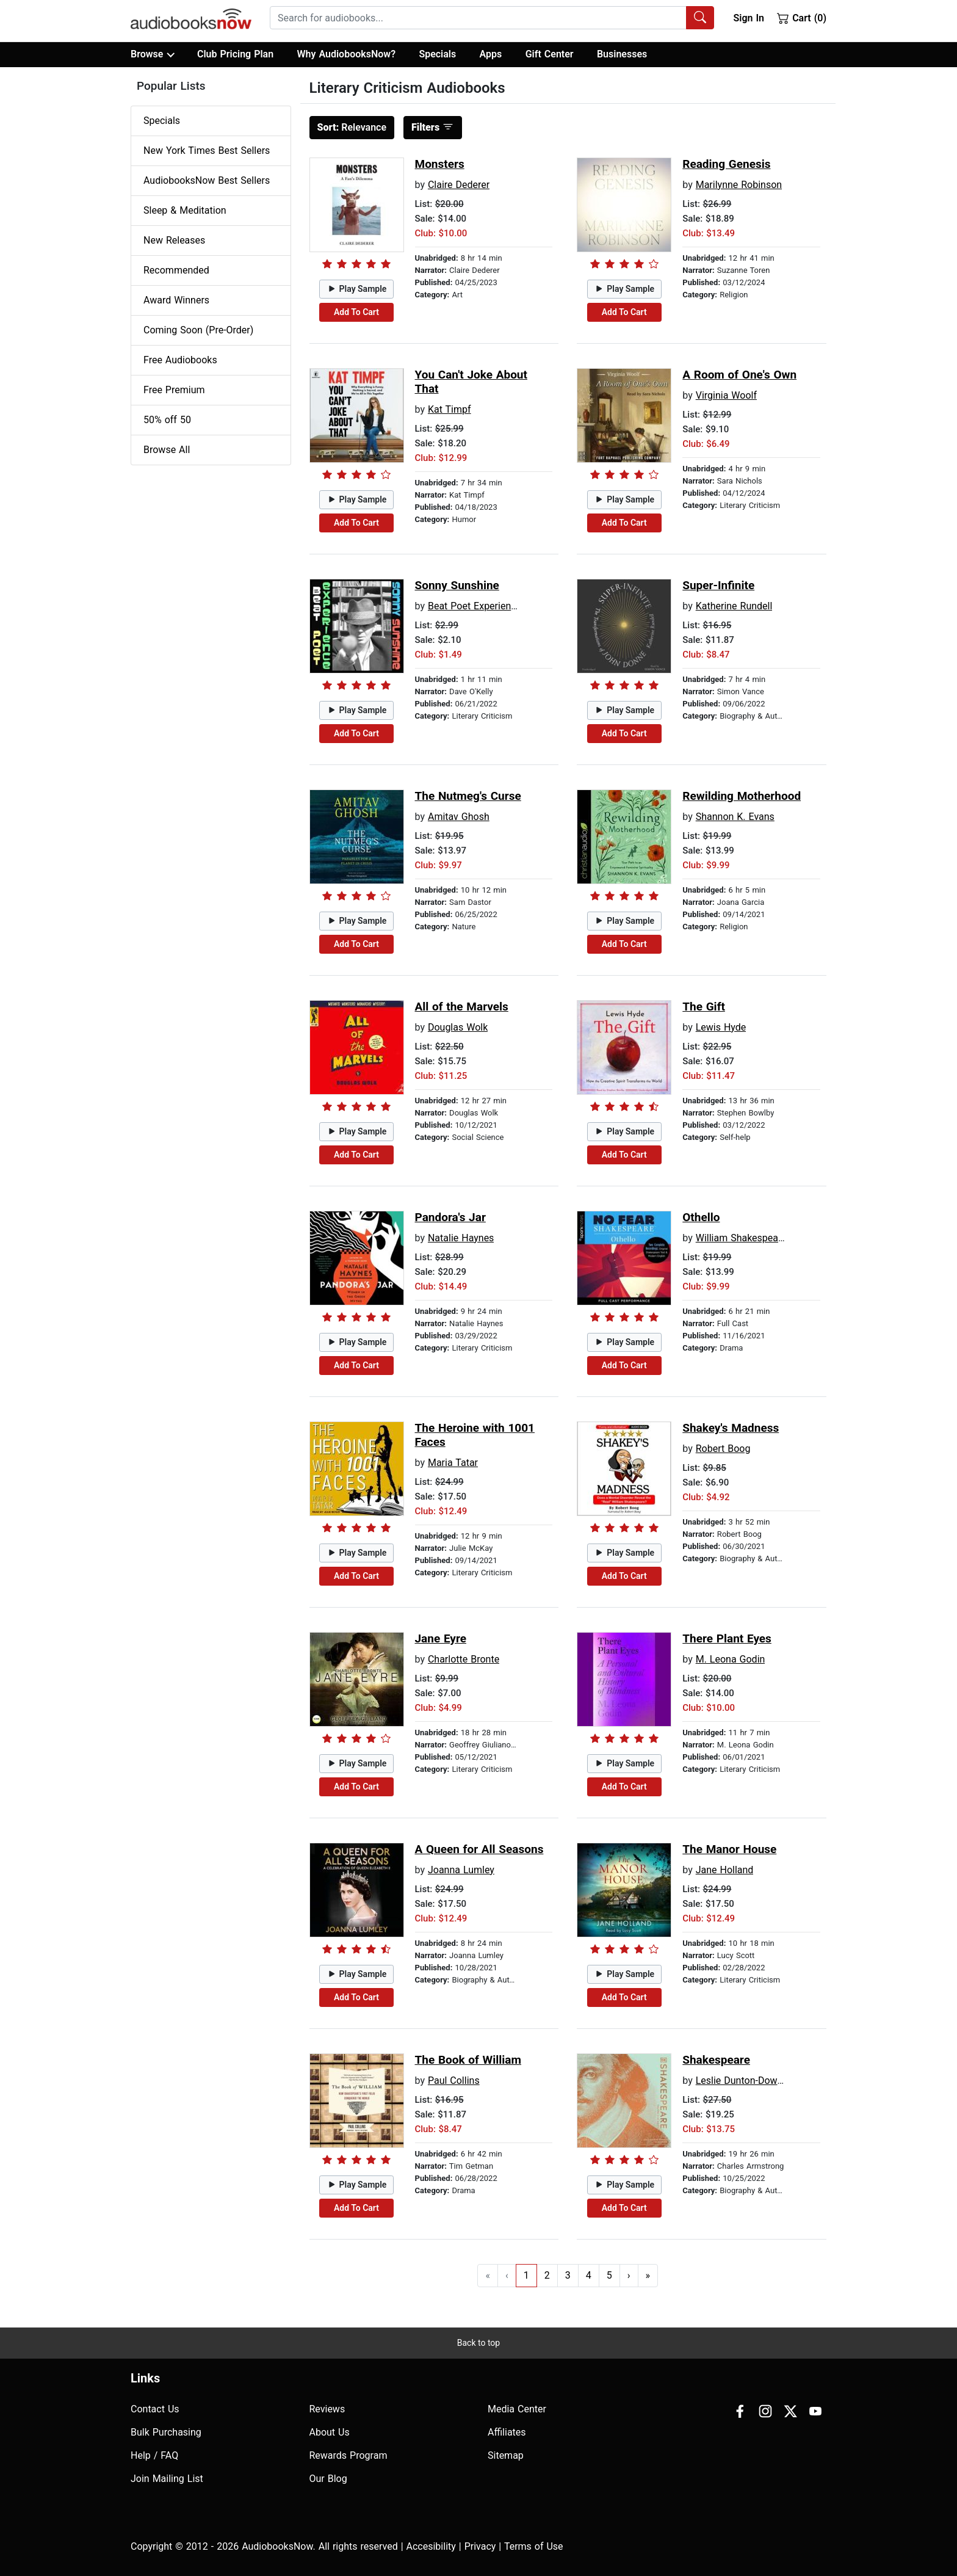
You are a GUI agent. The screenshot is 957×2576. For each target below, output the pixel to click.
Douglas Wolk (458, 1027)
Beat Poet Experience (474, 606)
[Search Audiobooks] (700, 17)
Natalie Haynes (461, 1238)
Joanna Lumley (461, 1870)
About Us (329, 2432)
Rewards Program (348, 2455)
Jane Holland (725, 1870)
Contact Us (155, 2409)
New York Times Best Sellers (206, 150)
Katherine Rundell (734, 606)
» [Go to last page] (648, 2275)
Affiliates (507, 2432)
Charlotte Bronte (463, 1659)
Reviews (327, 2409)
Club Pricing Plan (235, 54)
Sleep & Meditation (184, 210)
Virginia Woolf (726, 395)
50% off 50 (167, 420)
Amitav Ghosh (458, 816)
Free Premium (173, 390)
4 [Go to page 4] (588, 2275)
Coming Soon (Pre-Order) (198, 330)
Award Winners (176, 300)
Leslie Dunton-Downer (744, 2080)
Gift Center (549, 54)
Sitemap (506, 2455)
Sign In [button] (748, 18)
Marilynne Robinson (739, 184)
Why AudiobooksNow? (346, 54)
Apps (491, 54)
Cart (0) (801, 18)
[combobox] (492, 17)
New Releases (174, 240)
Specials (437, 54)
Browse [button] (152, 54)
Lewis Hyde (721, 1027)
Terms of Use (533, 2546)
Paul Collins (454, 2080)
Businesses (622, 54)
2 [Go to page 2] (547, 2275)
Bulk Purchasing (166, 2432)
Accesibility (431, 2546)
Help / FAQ (154, 2455)
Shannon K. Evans (735, 816)
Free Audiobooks (180, 360)
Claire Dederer (458, 184)
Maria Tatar (453, 1462)
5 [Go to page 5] (609, 2275)
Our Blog (328, 2478)
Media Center (517, 2409)
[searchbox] (478, 17)
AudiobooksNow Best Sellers (206, 180)
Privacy (480, 2546)
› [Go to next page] (628, 2275)
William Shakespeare (741, 1238)
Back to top (478, 2343)
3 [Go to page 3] (568, 2275)
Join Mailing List (167, 2478)
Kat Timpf (449, 409)
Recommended (176, 270)
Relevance (352, 127)
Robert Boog (723, 1448)
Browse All (166, 449)
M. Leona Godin (730, 1659)
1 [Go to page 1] (526, 2275)
